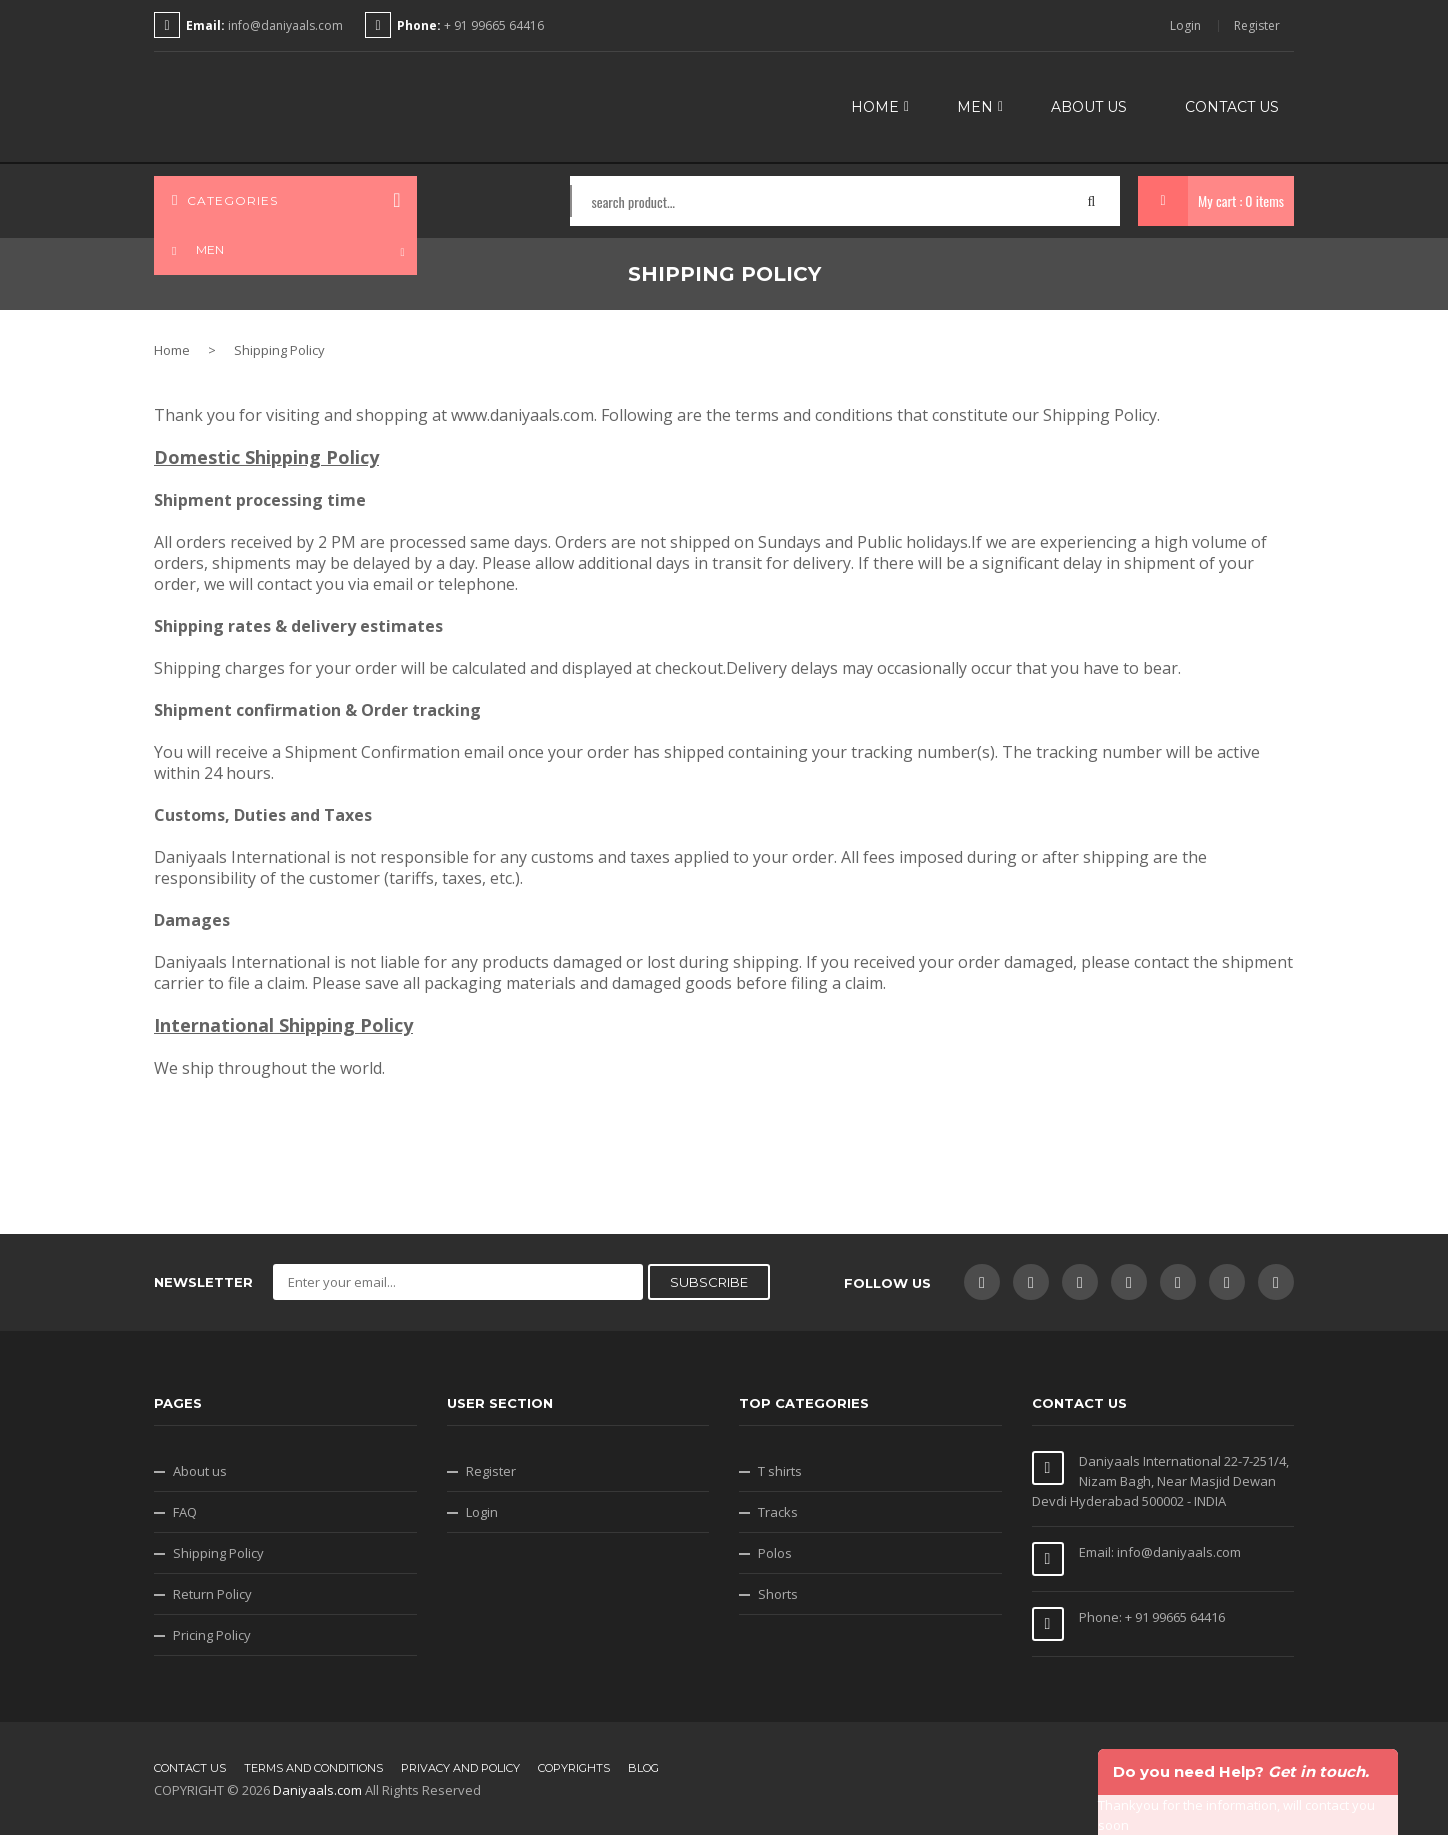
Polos (775, 1553)
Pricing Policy (212, 1635)
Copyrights (574, 1768)
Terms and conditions (313, 1768)
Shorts (778, 1594)
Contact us (190, 1768)
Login (1185, 26)
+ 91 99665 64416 (492, 25)
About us (200, 1471)
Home (172, 350)
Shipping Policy (218, 1553)
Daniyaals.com (317, 1790)
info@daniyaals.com (285, 25)
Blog (643, 1768)
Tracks (778, 1512)
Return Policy (212, 1594)
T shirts (780, 1471)
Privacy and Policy (460, 1768)
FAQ (185, 1512)
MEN (196, 242)
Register (1257, 26)
